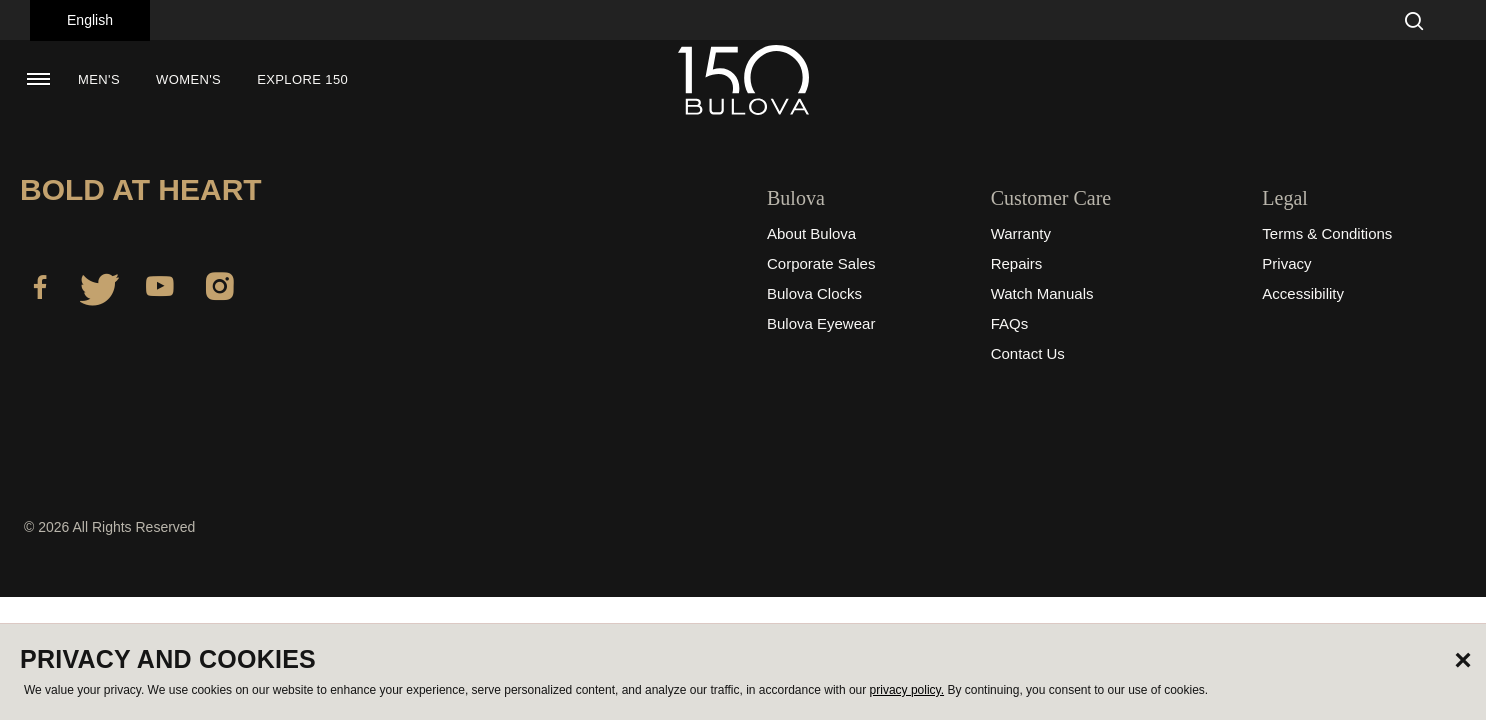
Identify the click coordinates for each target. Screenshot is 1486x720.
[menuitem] (99, 80)
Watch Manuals (1042, 293)
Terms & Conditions (1327, 233)
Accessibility (1303, 293)
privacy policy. (907, 690)
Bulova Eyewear (821, 323)
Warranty (1021, 233)
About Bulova (811, 233)
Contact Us (1028, 353)
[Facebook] (40, 290)
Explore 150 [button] (302, 79)
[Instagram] (220, 290)
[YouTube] (160, 290)
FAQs (1010, 323)
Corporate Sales (821, 263)
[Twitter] (100, 290)
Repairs (1017, 263)
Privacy (1286, 263)
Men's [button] (99, 79)
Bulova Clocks (814, 293)
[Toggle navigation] (38, 79)
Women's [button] (188, 79)
